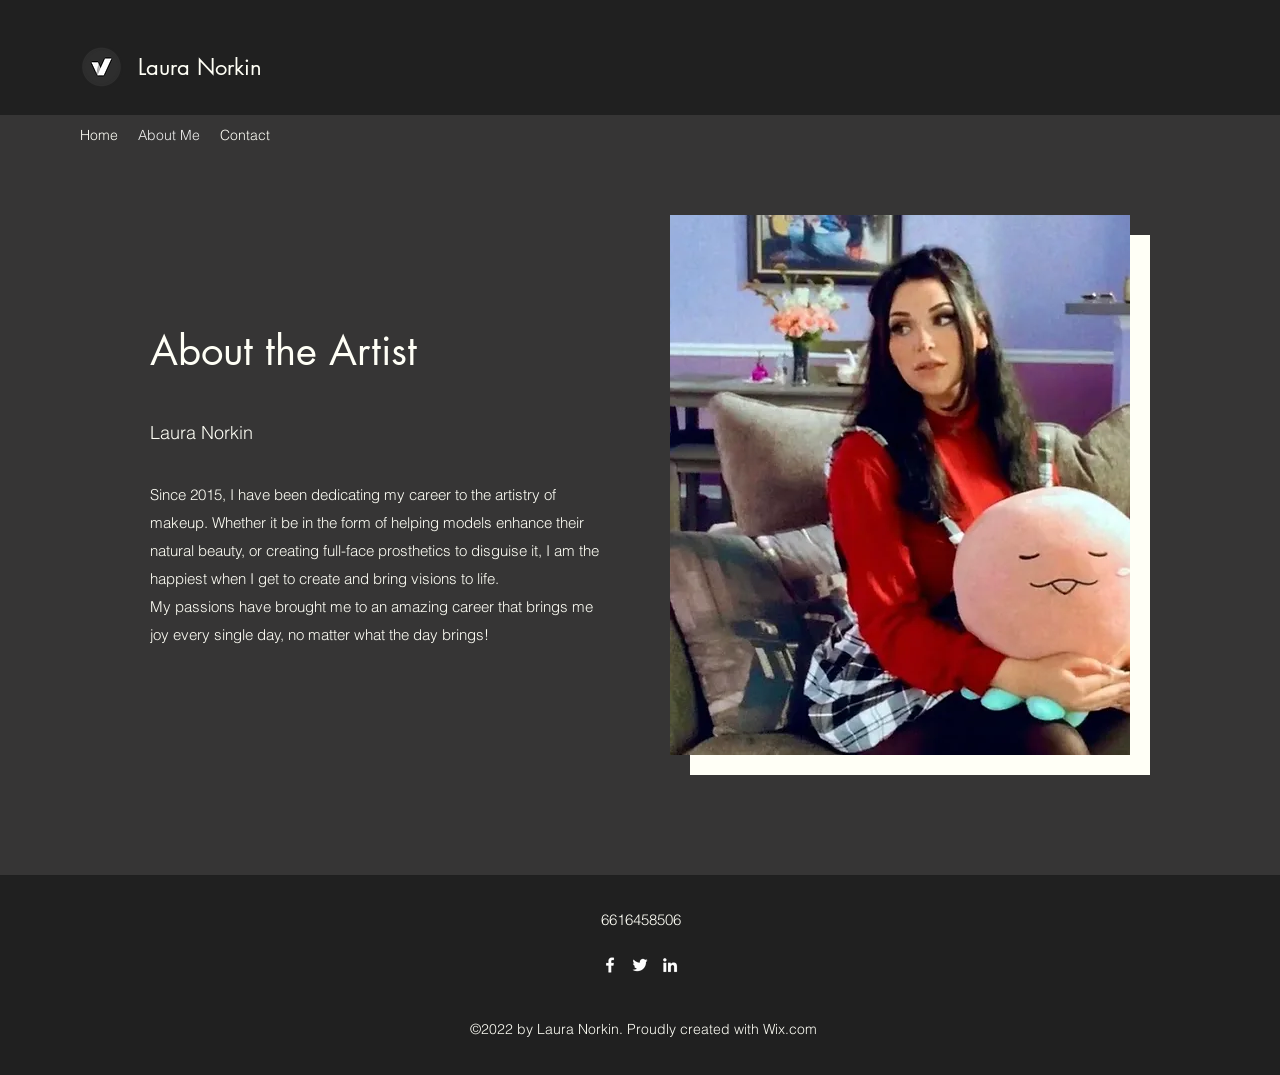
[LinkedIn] (670, 965)
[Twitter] (640, 965)
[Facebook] (610, 965)
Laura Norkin (200, 67)
